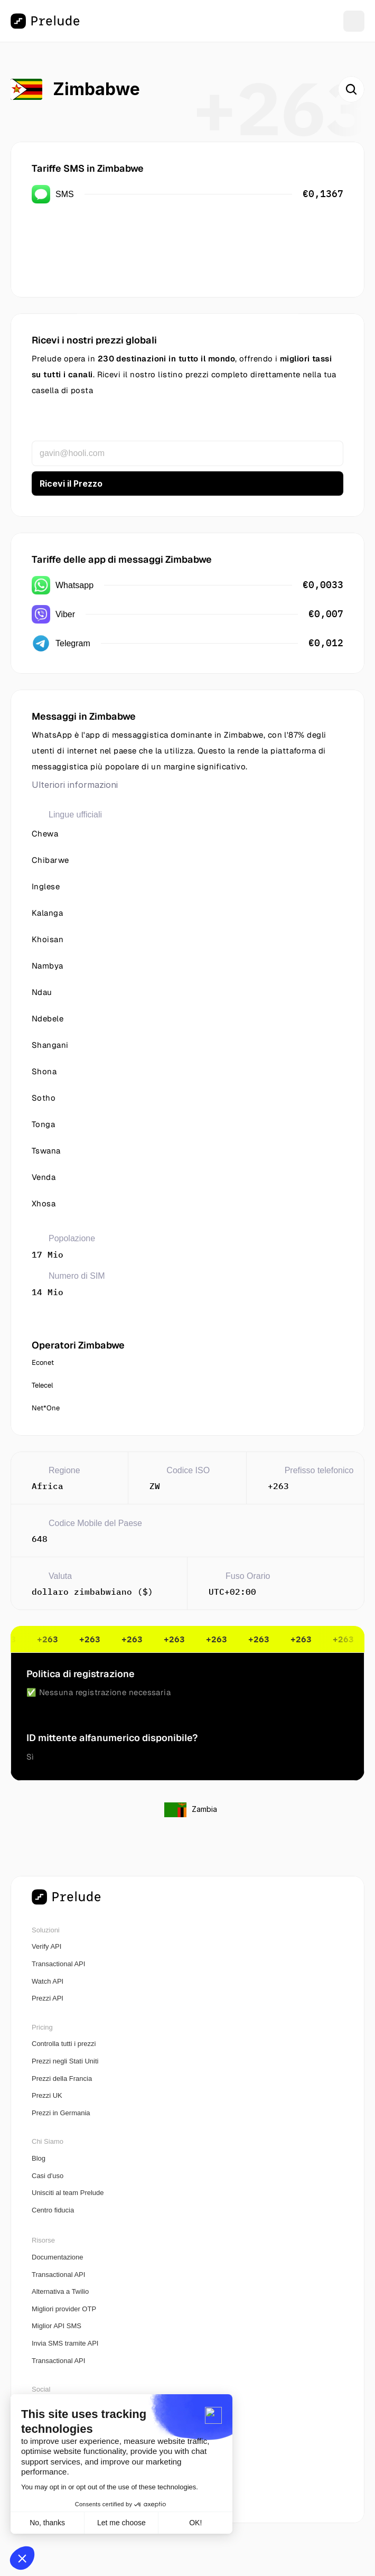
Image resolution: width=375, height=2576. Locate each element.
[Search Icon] (351, 89)
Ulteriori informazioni (75, 784)
